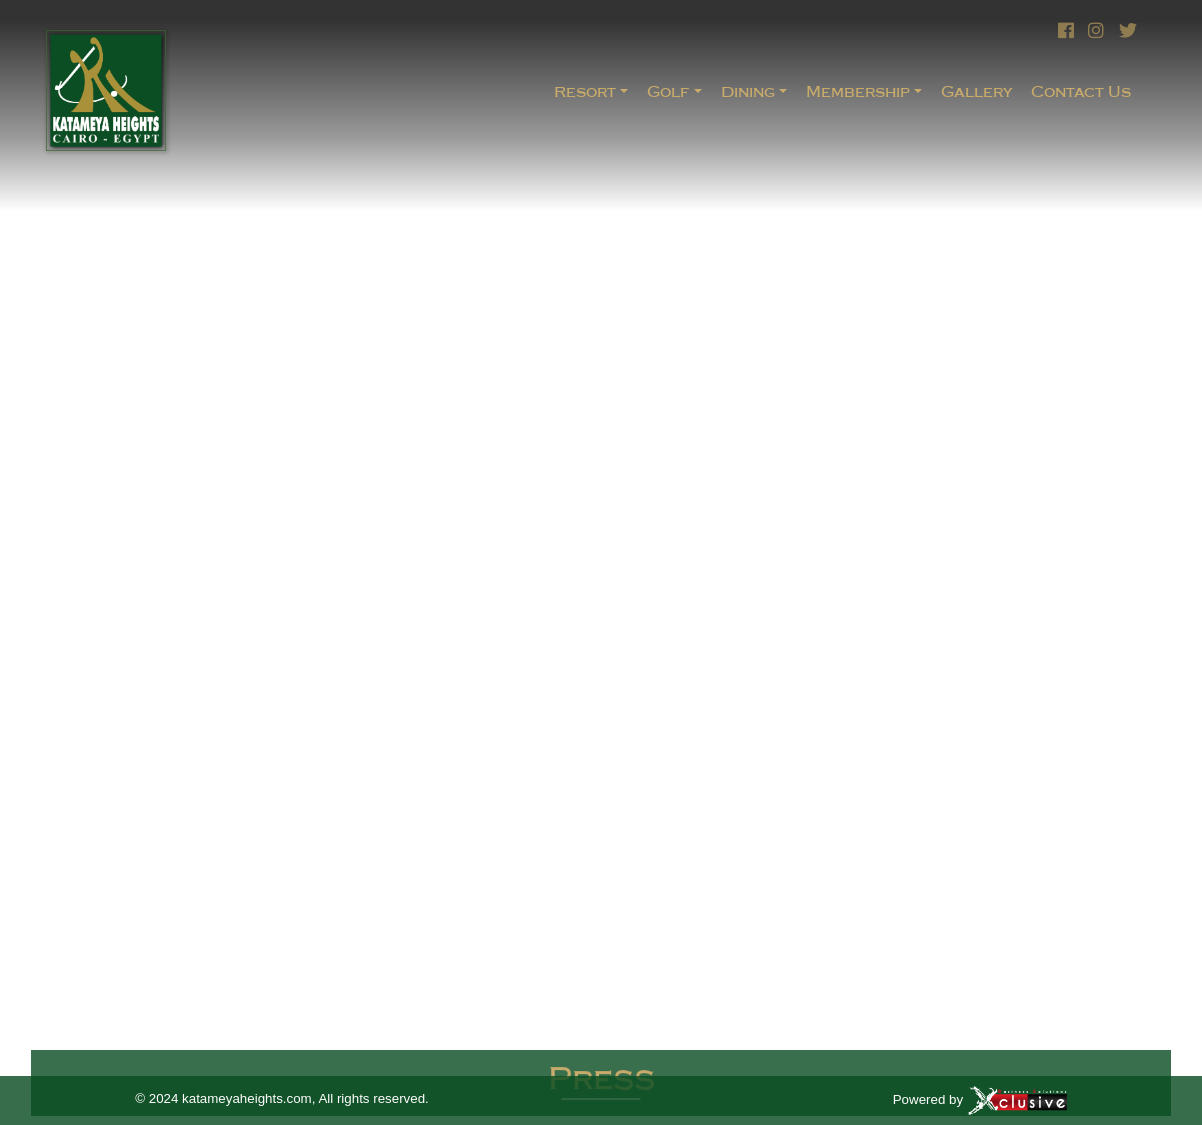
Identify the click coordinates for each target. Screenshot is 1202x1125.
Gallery (976, 91)
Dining (748, 91)
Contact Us (1081, 91)
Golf (668, 91)
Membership (858, 91)
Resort (585, 91)
